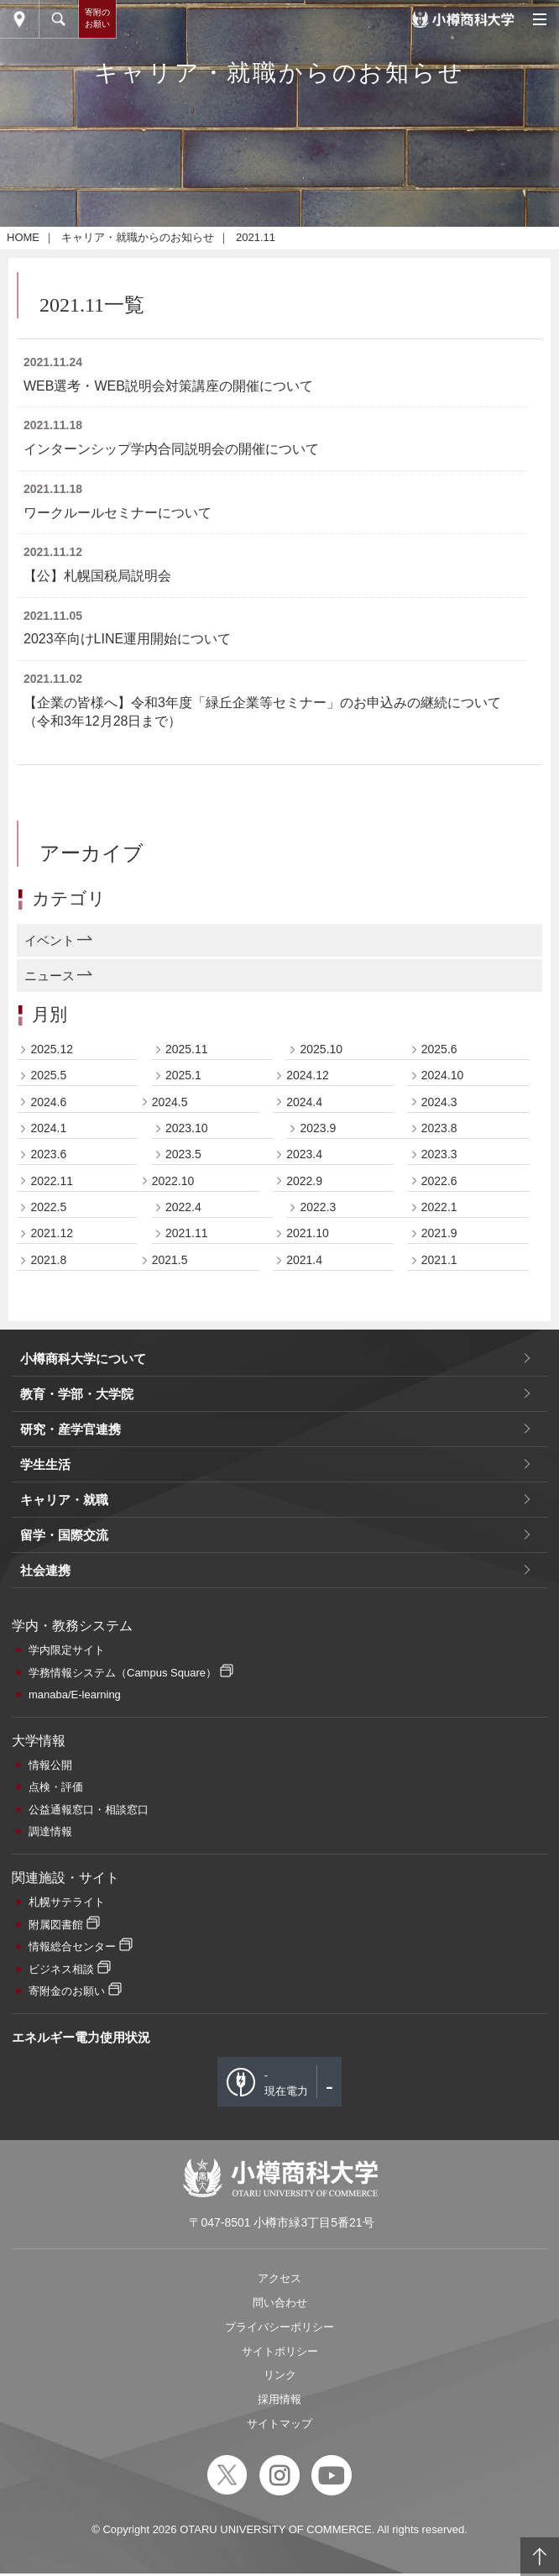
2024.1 (48, 1879)
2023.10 (186, 1879)
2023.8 (439, 1879)
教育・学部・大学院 (76, 2145)
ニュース (49, 1727)
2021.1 (439, 2011)
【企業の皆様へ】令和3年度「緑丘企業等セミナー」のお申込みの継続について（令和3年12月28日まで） (262, 1463)
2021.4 (304, 2011)
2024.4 (304, 1853)
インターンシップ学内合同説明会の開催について (171, 1201)
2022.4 (183, 1958)
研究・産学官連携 (70, 2181)
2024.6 (48, 1853)
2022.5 (48, 1958)
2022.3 (318, 1958)
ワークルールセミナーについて (118, 1264)
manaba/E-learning (75, 2446)
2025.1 (183, 1827)
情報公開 (50, 2516)
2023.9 (318, 1879)
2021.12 (51, 1984)
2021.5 (170, 2011)
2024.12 (307, 1827)
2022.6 (439, 1932)
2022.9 (304, 1932)
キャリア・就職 (64, 2251)
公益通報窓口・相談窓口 (89, 2561)
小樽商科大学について (83, 2110)
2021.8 (48, 2011)
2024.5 (170, 1853)
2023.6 (48, 1905)
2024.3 (439, 1853)
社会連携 (45, 2322)
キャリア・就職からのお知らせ (137, 989)
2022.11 (51, 1932)
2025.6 (439, 1800)
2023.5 (183, 1905)
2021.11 (186, 1984)
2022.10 (173, 1932)
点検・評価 (56, 2538)
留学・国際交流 (64, 2287)
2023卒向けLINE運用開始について (127, 1390)
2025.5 (48, 1827)
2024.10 (442, 1827)
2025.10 (321, 1800)
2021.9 (439, 1984)
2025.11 (186, 1800)
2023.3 (439, 1905)
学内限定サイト (67, 2401)
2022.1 (439, 1958)
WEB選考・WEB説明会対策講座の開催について (168, 1138)
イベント (49, 1692)
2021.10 (307, 1984)
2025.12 (51, 1800)
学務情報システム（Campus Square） (123, 2424)
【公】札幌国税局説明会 (97, 1327)
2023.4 (304, 1905)
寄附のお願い (97, 18)
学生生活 (45, 2216)
